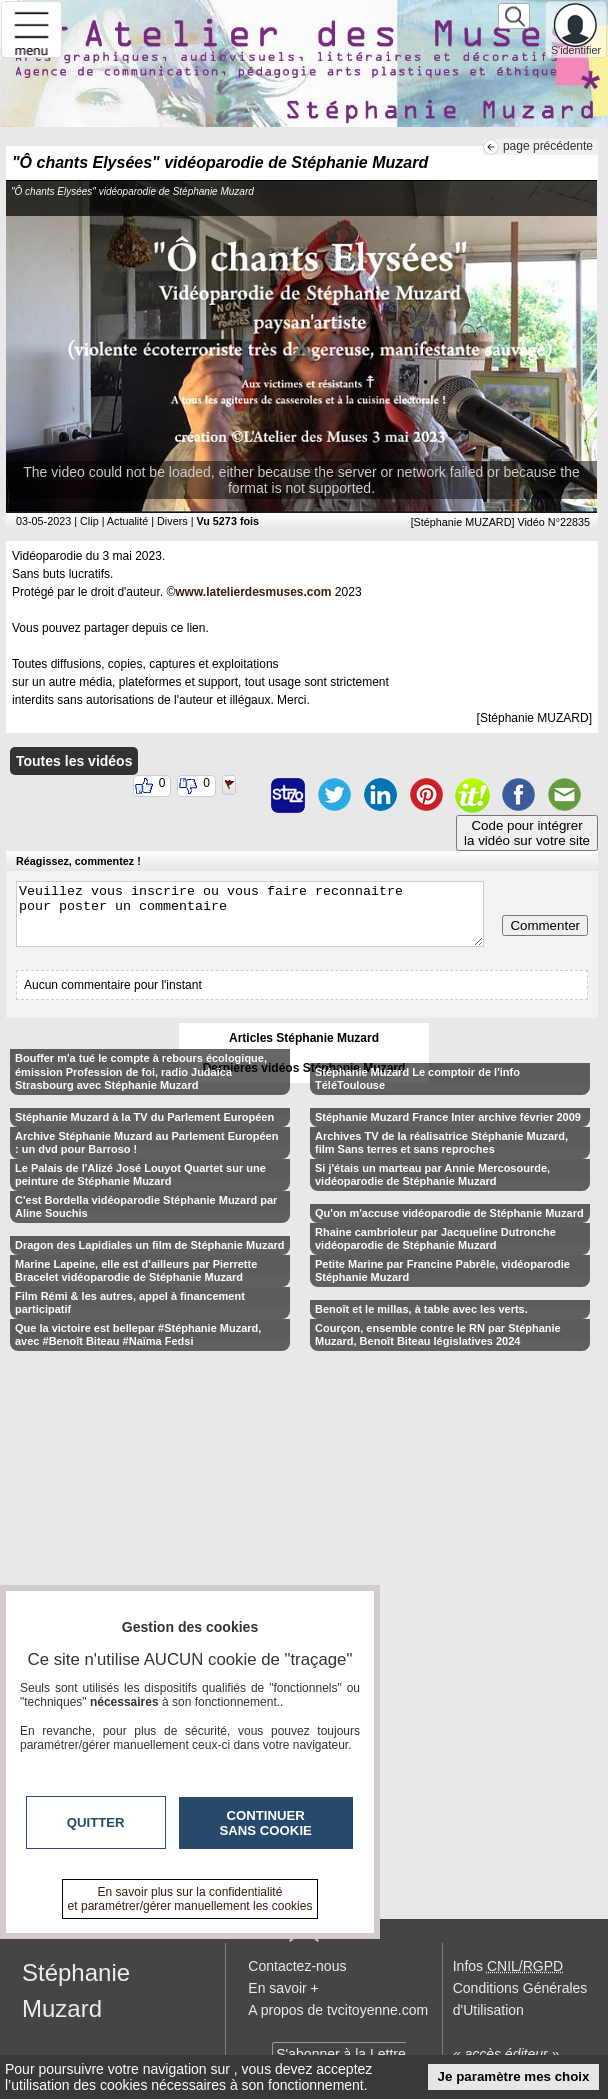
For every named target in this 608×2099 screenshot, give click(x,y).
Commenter (545, 925)
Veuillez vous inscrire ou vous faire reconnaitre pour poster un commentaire (250, 914)
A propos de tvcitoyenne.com (338, 2010)
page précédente (548, 146)
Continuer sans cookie (266, 1823)
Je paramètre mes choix (514, 2076)
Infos (508, 1966)
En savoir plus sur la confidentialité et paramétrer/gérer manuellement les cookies (190, 1899)
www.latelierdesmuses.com (253, 592)
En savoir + (283, 1988)
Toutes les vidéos (74, 761)
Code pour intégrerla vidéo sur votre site (527, 833)
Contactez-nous (297, 1966)
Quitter (96, 1822)
